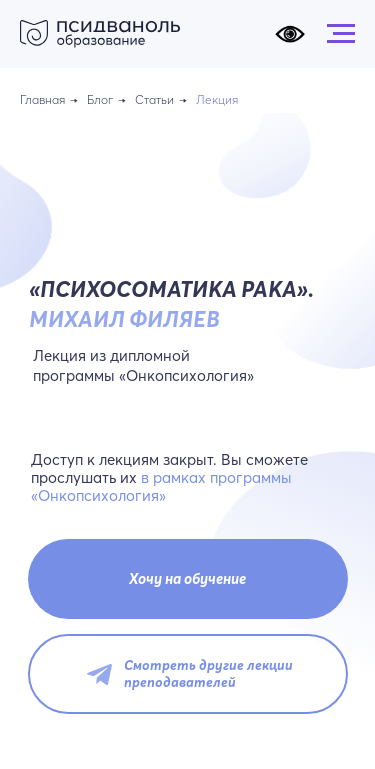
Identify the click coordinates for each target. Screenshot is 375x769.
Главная (42, 99)
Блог (100, 99)
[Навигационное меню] (341, 34)
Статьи (154, 99)
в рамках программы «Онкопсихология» (161, 486)
